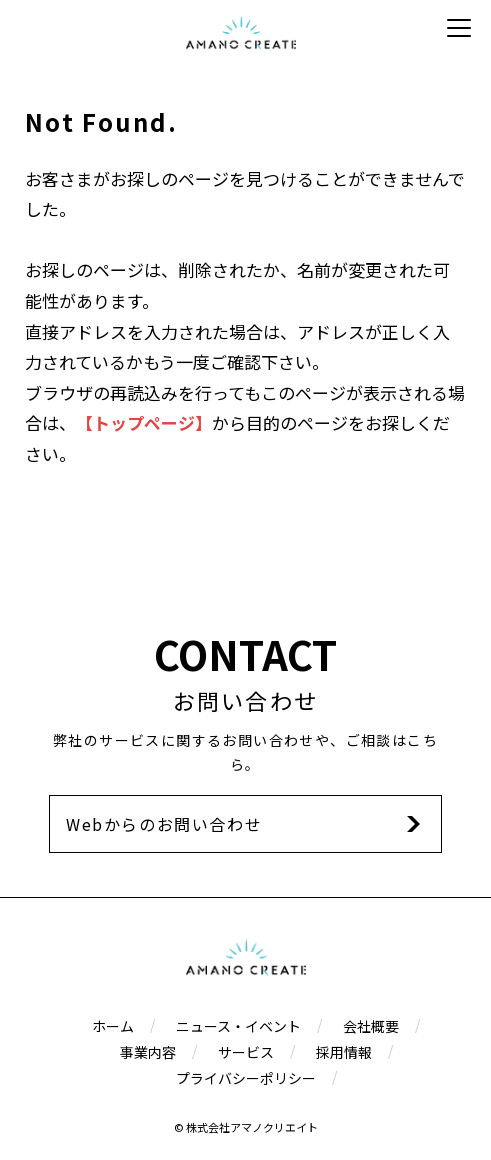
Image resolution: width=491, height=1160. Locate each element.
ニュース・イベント (238, 1026)
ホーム (113, 1026)
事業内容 (148, 1052)
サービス (246, 1052)
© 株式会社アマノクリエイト (246, 1127)
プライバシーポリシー (246, 1078)
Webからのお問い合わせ (164, 824)
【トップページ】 (144, 422)
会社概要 (371, 1026)
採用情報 (344, 1052)
